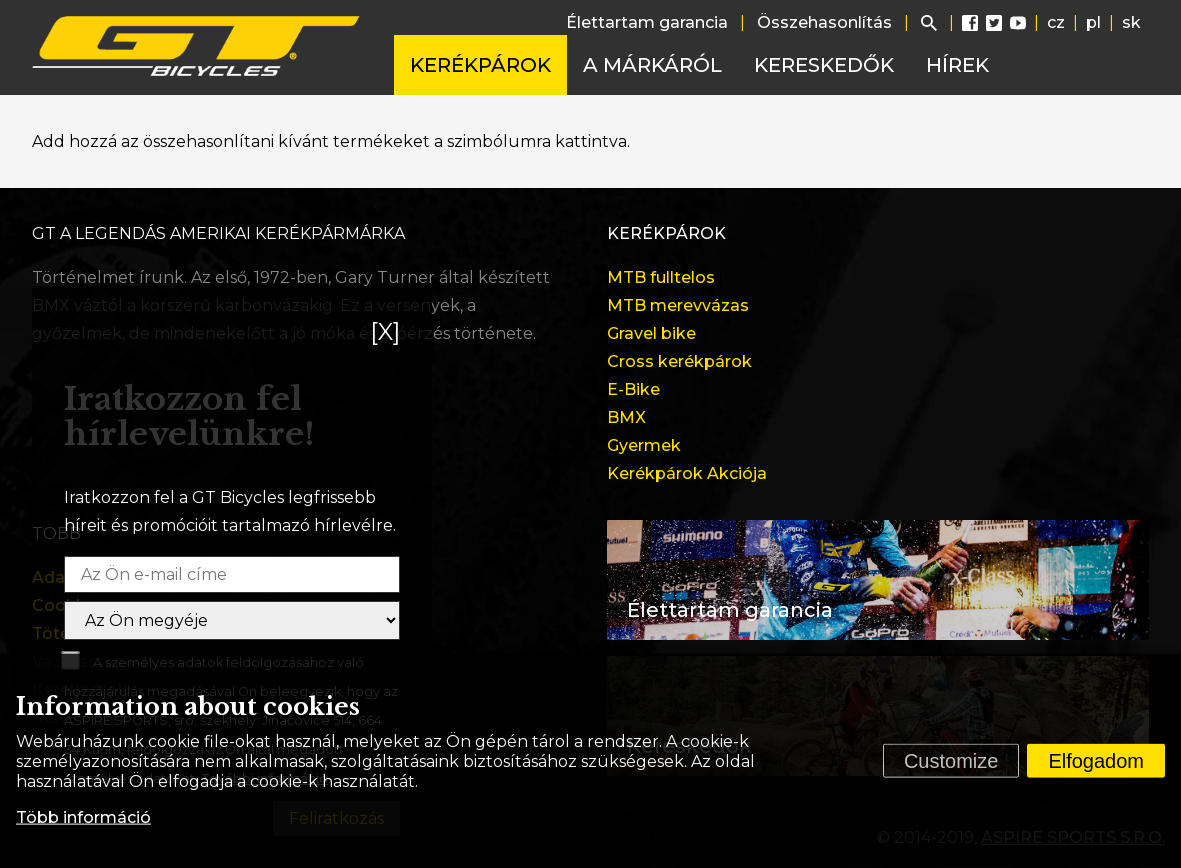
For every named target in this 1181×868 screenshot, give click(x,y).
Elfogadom (1096, 761)
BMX (626, 417)
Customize (951, 761)
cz (1056, 22)
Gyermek (644, 445)
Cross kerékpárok (679, 361)
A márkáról (652, 65)
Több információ (83, 817)
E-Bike (633, 389)
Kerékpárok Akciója (687, 473)
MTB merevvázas (678, 305)
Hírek (957, 65)
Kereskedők (824, 65)
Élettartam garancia (647, 22)
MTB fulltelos (661, 277)
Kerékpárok (480, 65)
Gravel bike (651, 333)
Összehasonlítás (824, 22)
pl (1093, 22)
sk (1131, 22)
